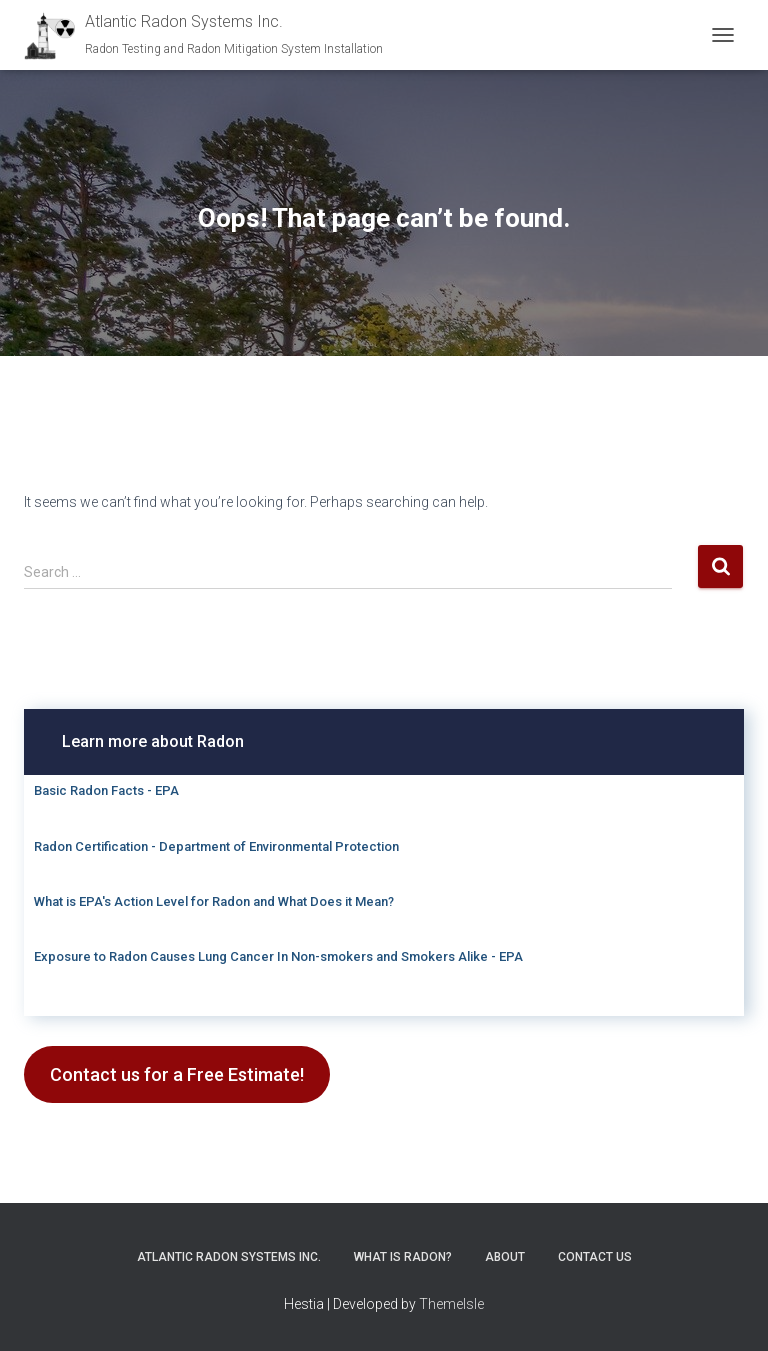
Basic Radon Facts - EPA (106, 790)
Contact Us (595, 1257)
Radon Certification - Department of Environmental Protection (216, 846)
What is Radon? (403, 1257)
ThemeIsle (451, 1304)
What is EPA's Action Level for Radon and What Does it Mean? (214, 901)
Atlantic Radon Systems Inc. (229, 1257)
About (505, 1257)
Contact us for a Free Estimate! (177, 1074)
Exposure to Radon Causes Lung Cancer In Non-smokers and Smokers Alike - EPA (278, 956)
